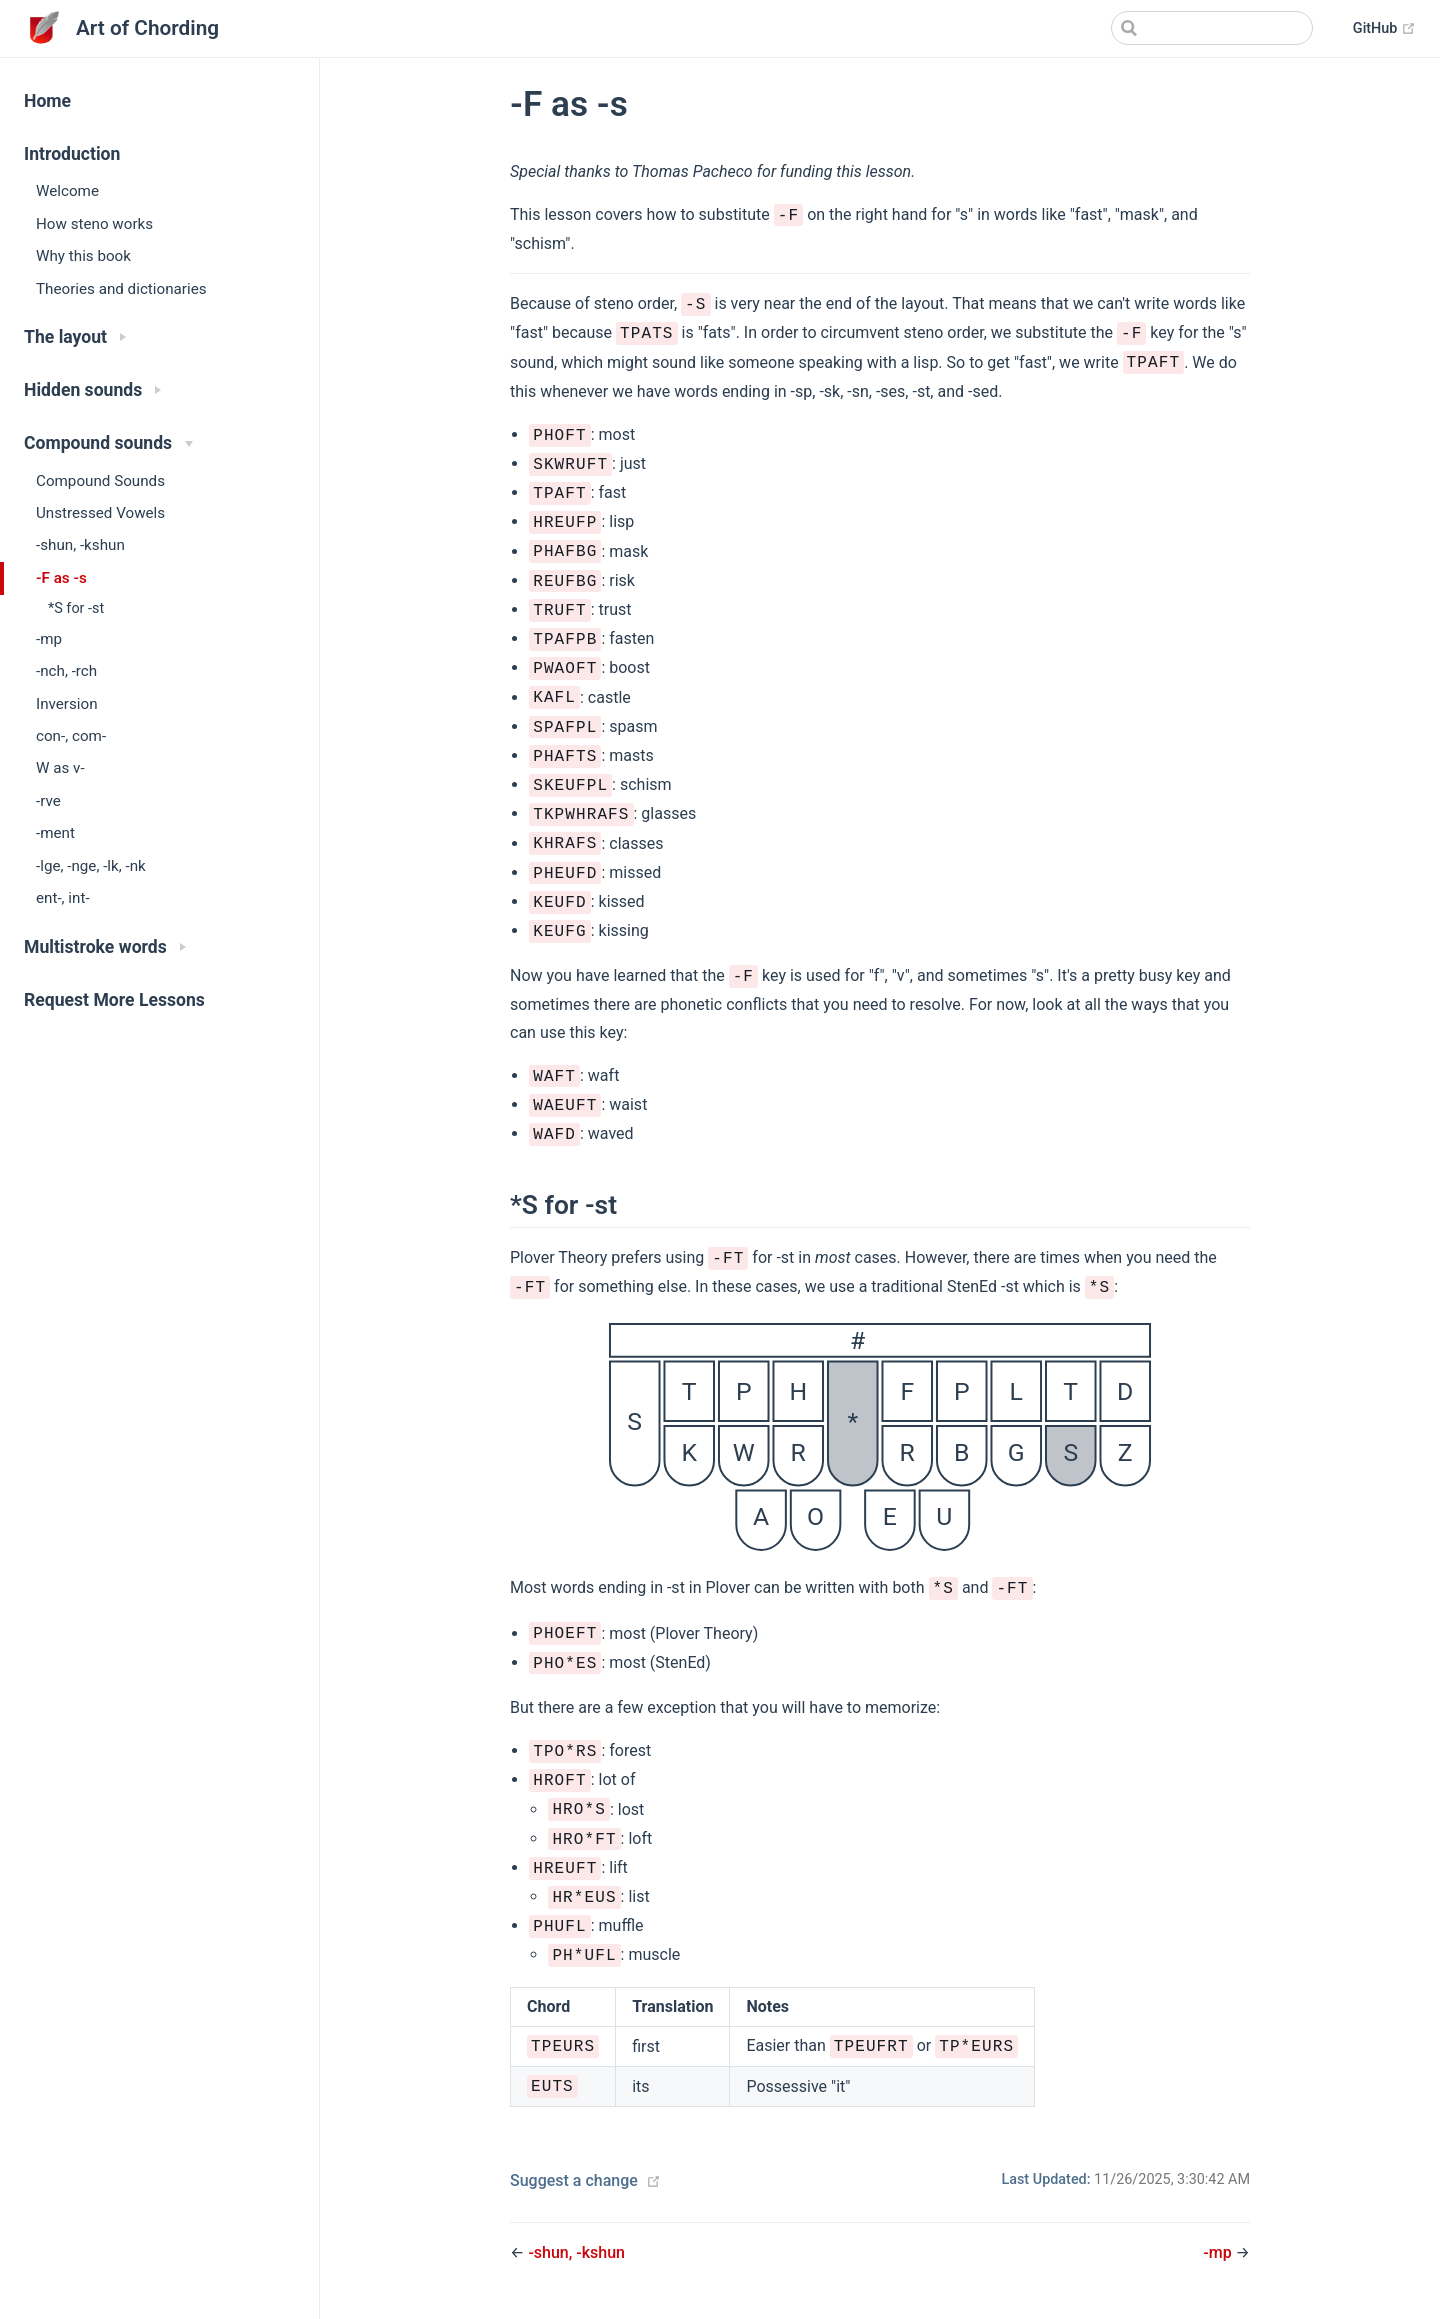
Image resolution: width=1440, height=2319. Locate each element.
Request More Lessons (114, 1000)
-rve (48, 801)
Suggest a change (574, 2180)
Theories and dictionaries (121, 289)
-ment (55, 833)
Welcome (67, 191)
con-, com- (71, 736)
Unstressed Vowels (100, 513)
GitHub (1384, 29)
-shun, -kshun (80, 545)
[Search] (1212, 28)
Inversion (67, 704)
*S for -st (76, 608)
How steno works (94, 224)
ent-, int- (63, 898)
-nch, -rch (66, 671)
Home (47, 101)
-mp (49, 639)
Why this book (83, 256)
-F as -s (61, 578)
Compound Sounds (100, 481)
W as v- (60, 768)
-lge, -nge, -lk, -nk (91, 866)
